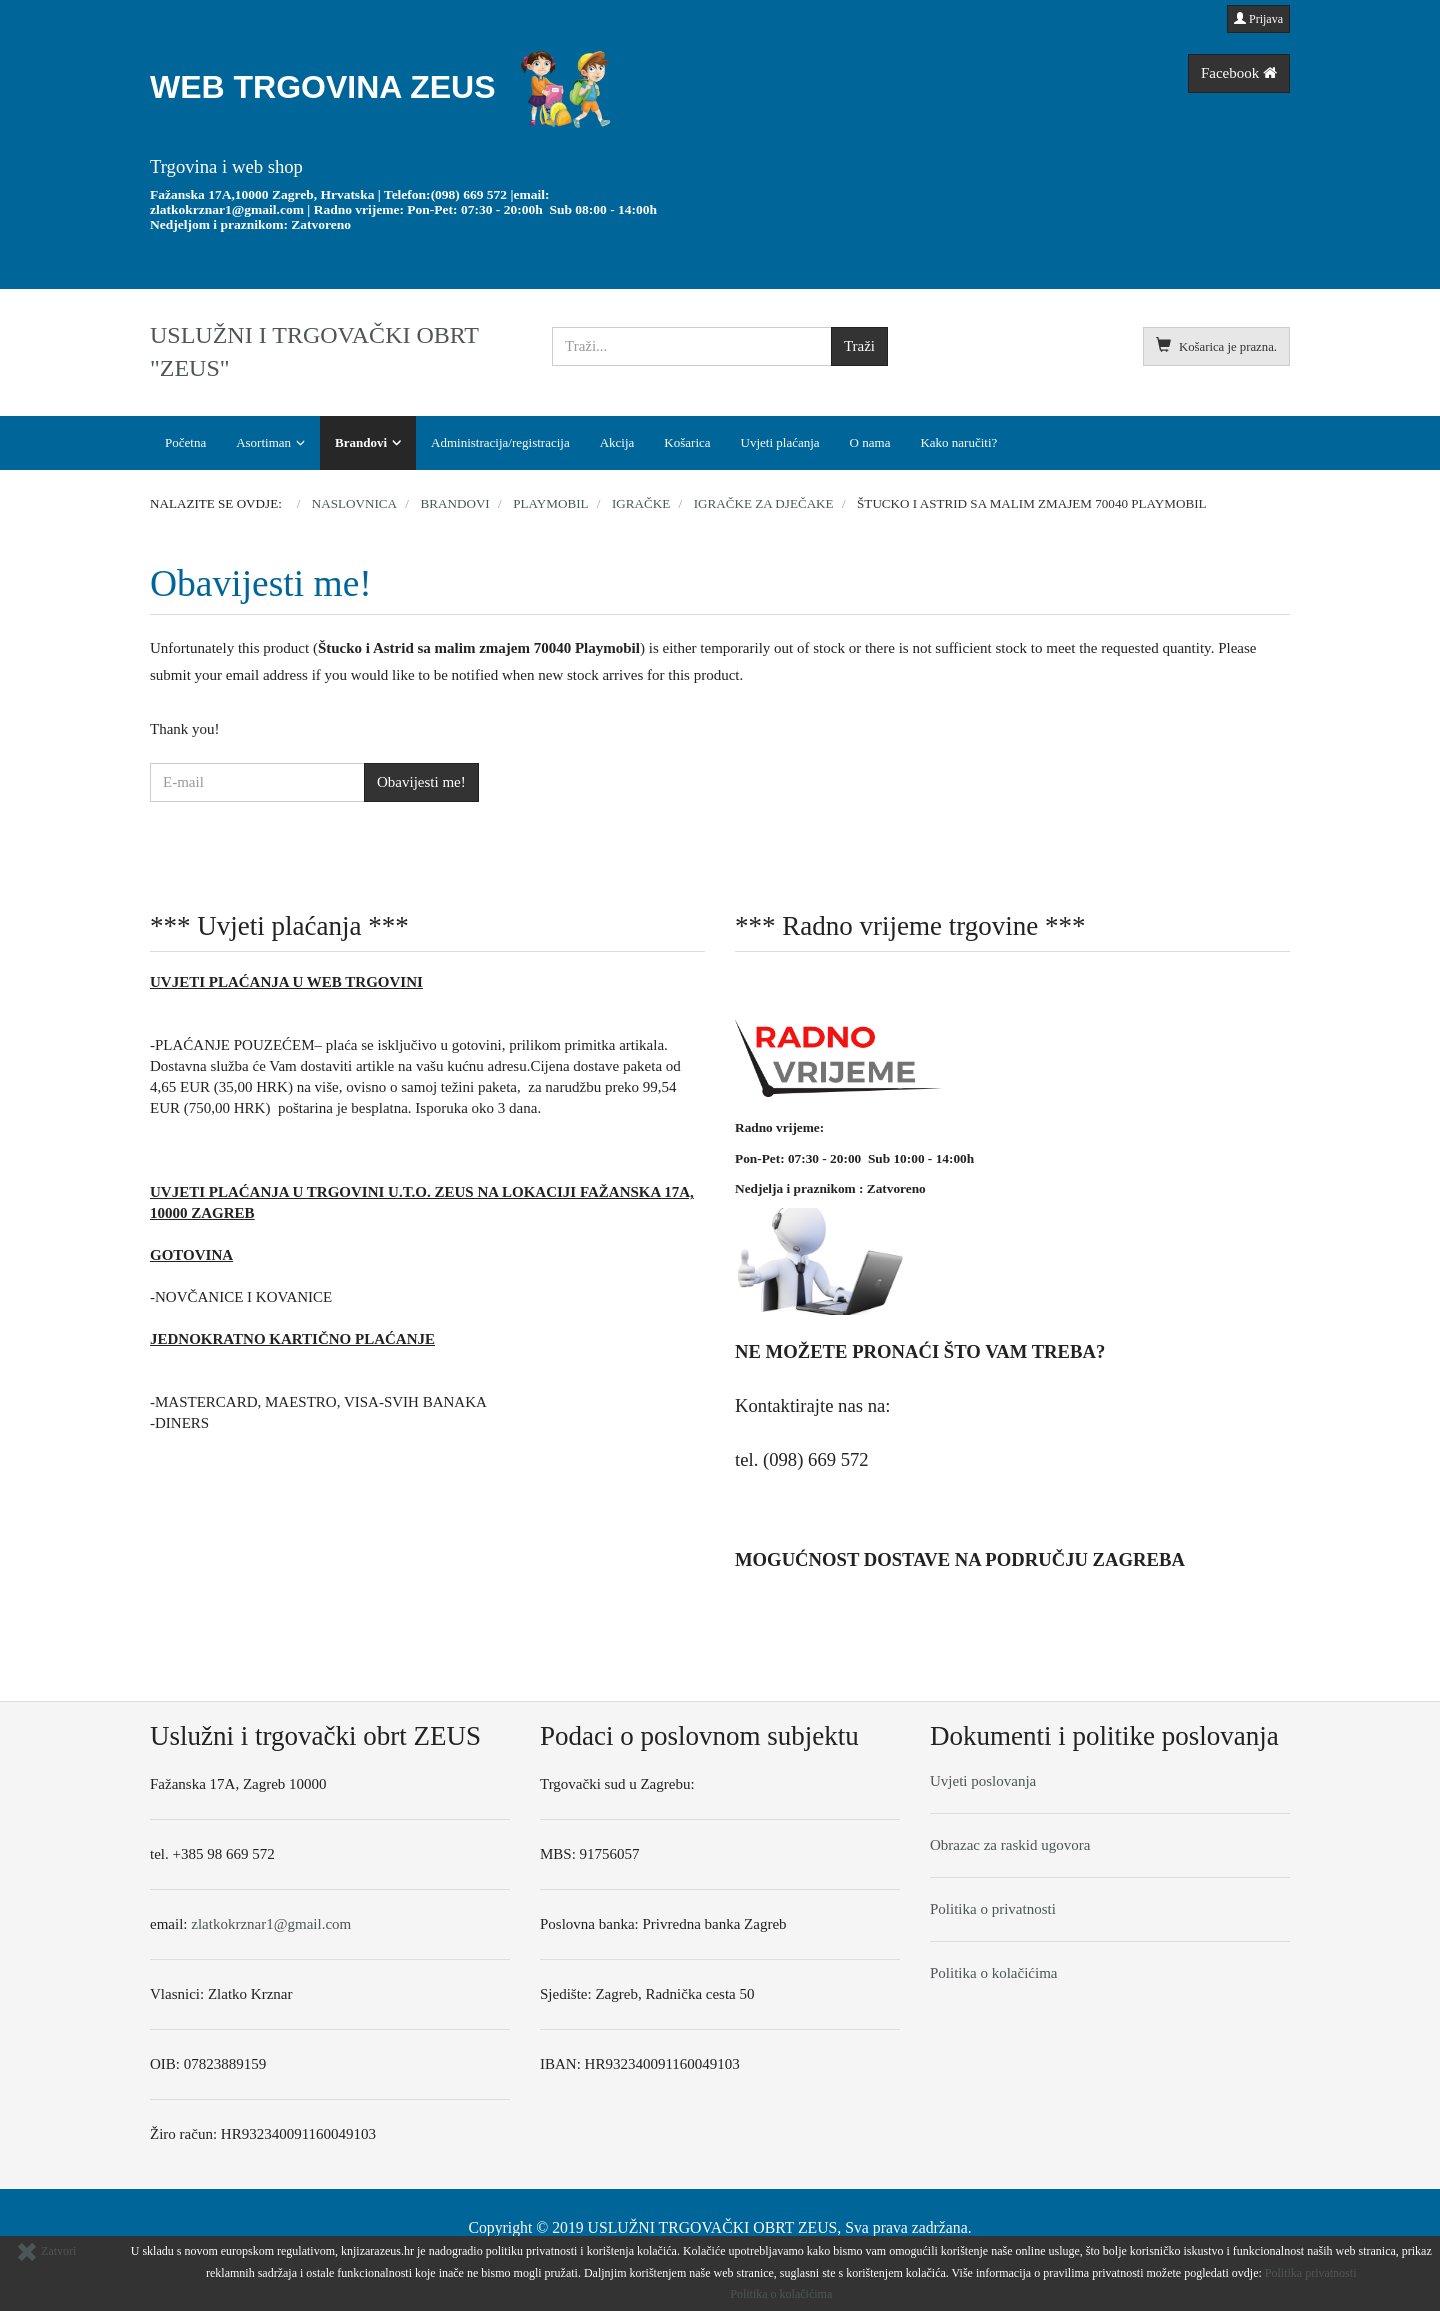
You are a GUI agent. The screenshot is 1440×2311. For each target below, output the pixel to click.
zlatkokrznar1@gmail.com (227, 209)
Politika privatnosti (1311, 2273)
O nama (870, 442)
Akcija (617, 442)
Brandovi (361, 442)
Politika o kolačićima (993, 1973)
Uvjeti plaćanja (780, 442)
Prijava (1258, 19)
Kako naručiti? (958, 442)
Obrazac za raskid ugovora (1010, 1845)
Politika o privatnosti (993, 1909)
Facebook (1239, 73)
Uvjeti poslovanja (983, 1781)
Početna (185, 442)
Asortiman (263, 442)
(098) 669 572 (469, 194)
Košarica (687, 442)
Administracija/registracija (500, 442)
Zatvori (46, 2251)
